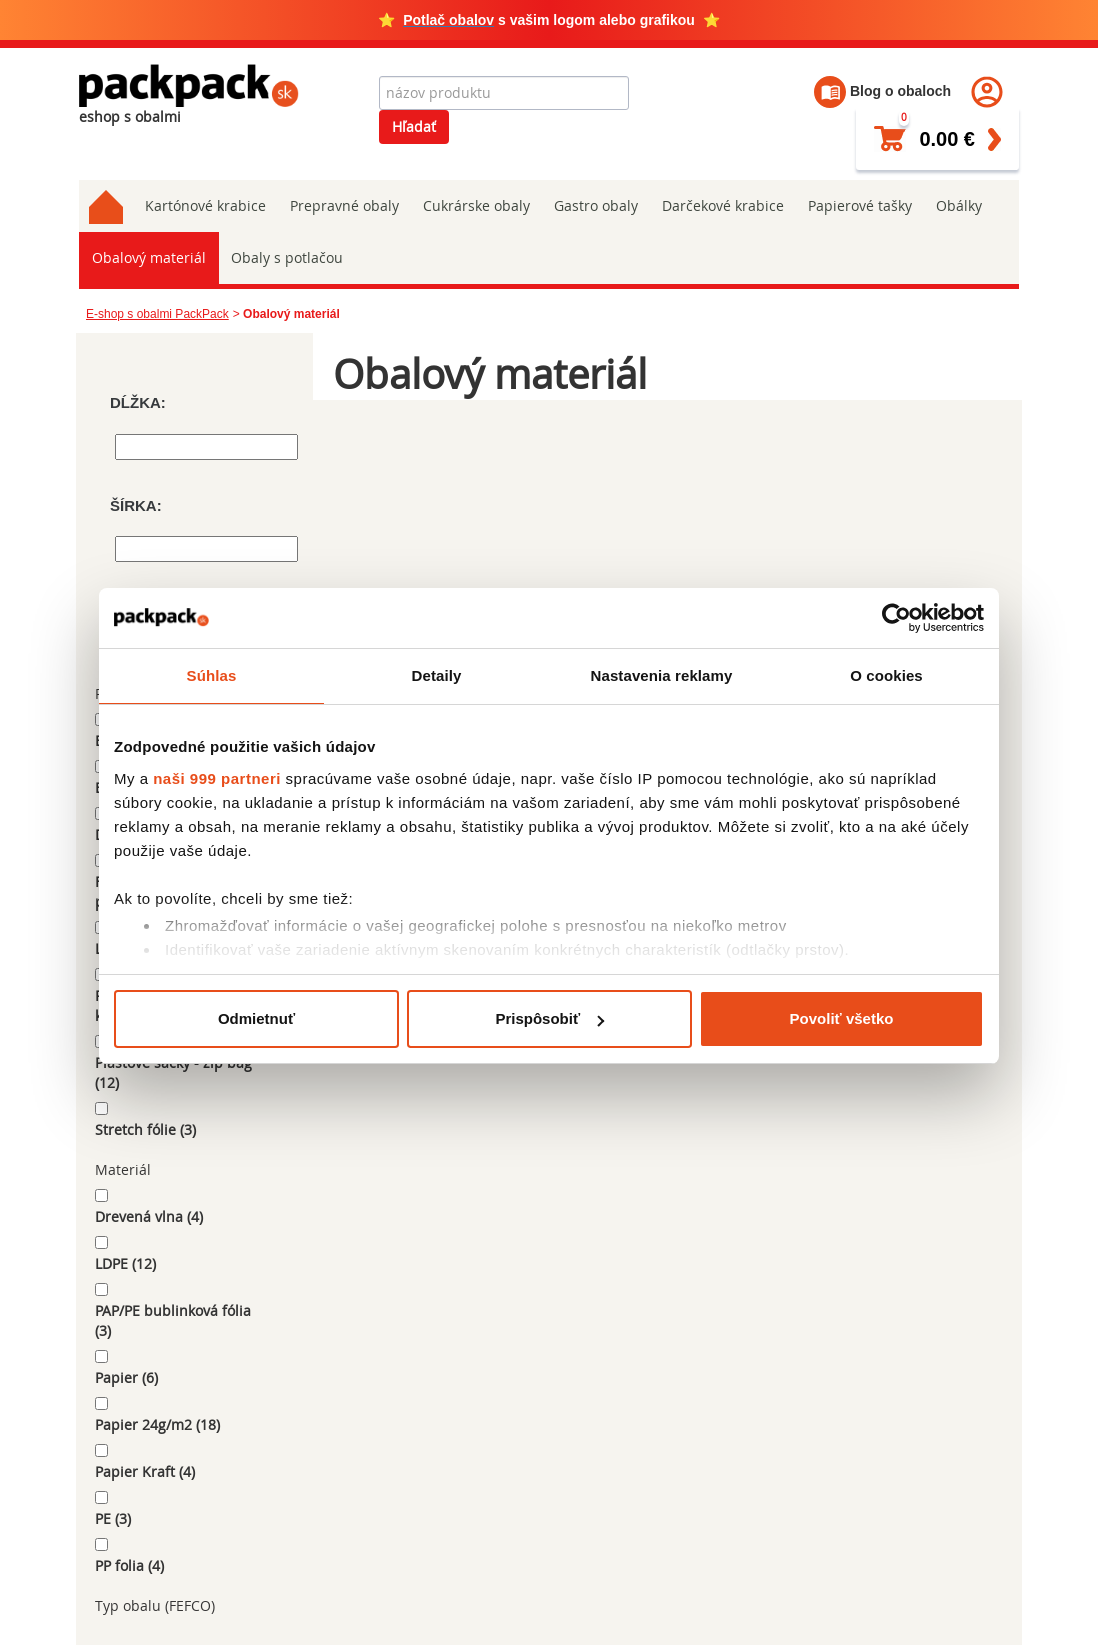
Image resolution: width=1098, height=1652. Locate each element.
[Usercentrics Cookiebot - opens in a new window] (896, 618)
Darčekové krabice (723, 205)
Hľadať (414, 126)
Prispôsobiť (549, 1018)
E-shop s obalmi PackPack (157, 314)
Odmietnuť (256, 1018)
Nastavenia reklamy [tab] (662, 675)
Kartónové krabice (205, 205)
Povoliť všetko (842, 1018)
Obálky (959, 205)
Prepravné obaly (344, 205)
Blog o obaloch (882, 91)
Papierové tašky (860, 205)
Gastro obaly (596, 205)
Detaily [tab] (437, 675)
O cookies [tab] (886, 675)
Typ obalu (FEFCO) (155, 1605)
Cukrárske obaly (476, 205)
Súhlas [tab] (212, 675)
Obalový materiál (148, 257)
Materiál (123, 1169)
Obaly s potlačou (285, 257)
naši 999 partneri (217, 778)
